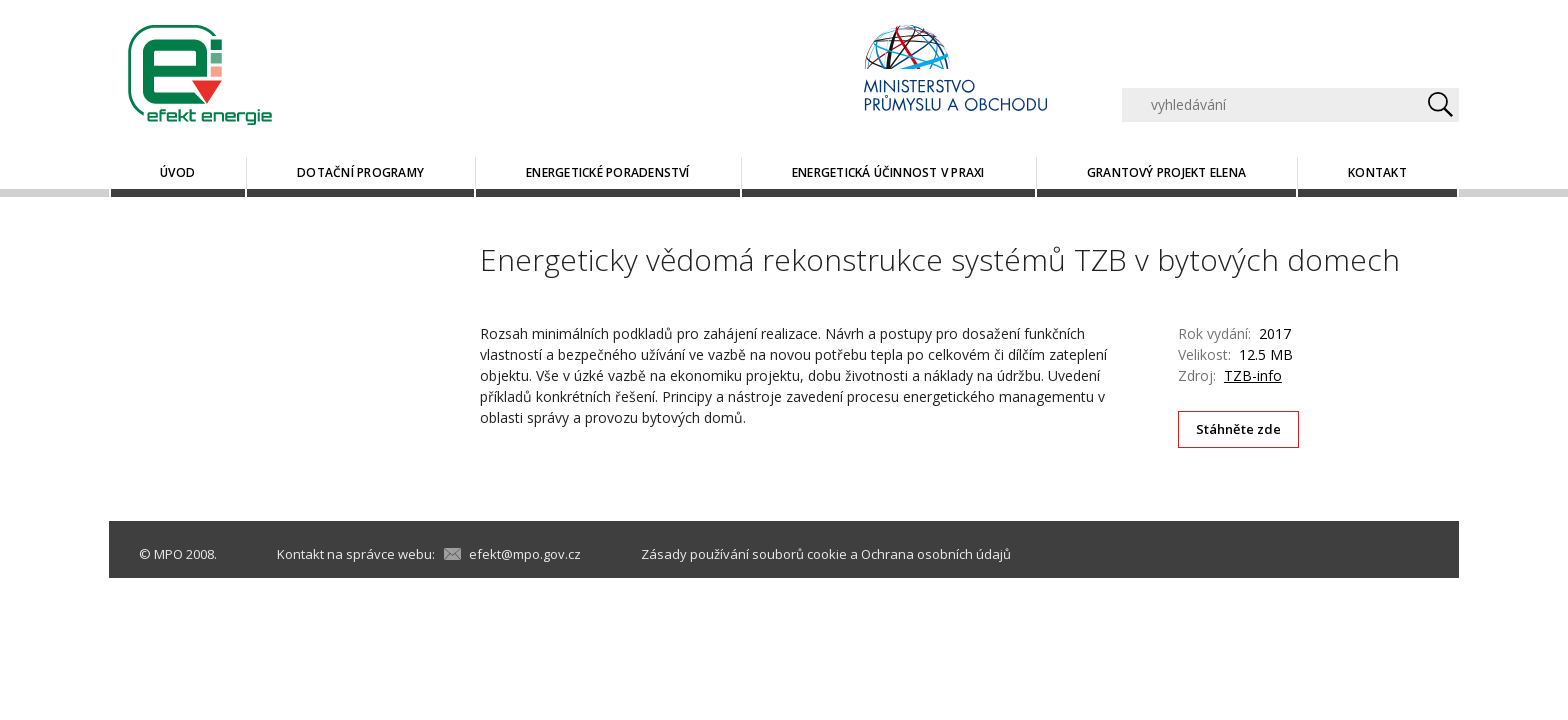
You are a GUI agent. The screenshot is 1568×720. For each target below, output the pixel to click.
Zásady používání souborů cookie (744, 554)
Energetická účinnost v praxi (888, 172)
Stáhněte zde (1239, 429)
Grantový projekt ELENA (1166, 172)
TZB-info (1253, 375)
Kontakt (1377, 172)
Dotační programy (360, 172)
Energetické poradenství (608, 172)
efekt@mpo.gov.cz (525, 554)
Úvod (177, 172)
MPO (168, 554)
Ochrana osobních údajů (936, 554)
